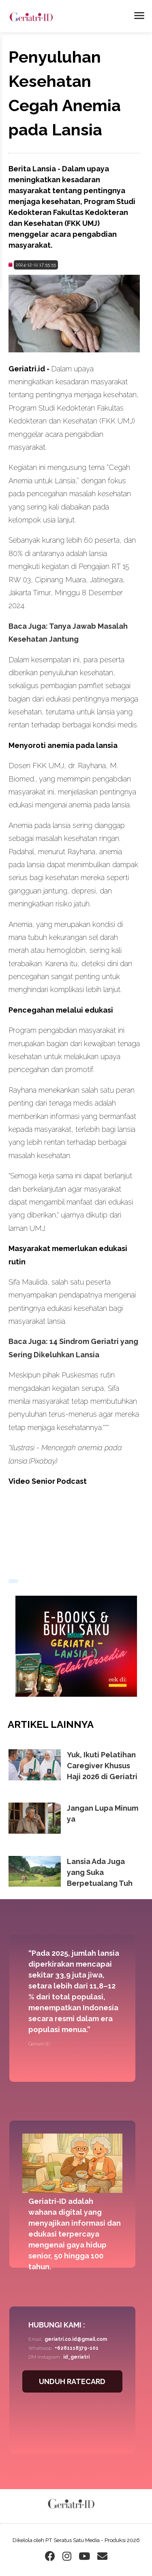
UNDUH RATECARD (72, 2381)
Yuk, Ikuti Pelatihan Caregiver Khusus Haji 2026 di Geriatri (102, 1765)
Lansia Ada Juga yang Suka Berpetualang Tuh (100, 1872)
